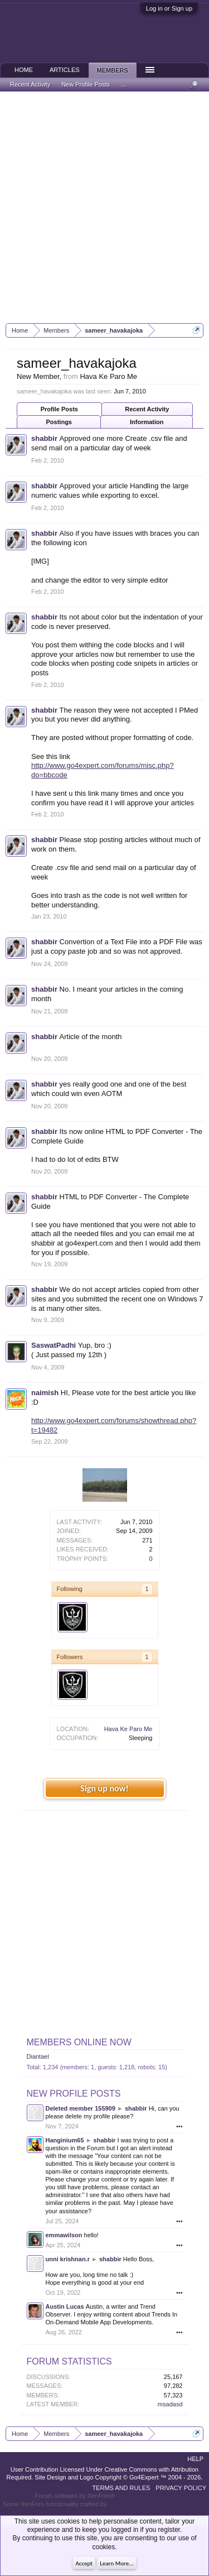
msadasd (170, 2404)
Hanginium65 (65, 2140)
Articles (65, 69)
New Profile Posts (74, 2093)
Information (147, 422)
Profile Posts (59, 409)
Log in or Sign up (169, 8)
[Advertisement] (104, 207)
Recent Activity (147, 409)
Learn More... (116, 2563)
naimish (45, 1392)
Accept (84, 2563)
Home (23, 69)
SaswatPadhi (53, 1345)
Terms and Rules (121, 2487)
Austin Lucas (65, 2306)
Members (112, 70)
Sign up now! (104, 1788)
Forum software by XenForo (75, 2495)
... (123, 84)
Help (195, 2458)
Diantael (38, 2056)
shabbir (44, 438)
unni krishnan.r (68, 2259)
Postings (59, 422)
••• (179, 2126)
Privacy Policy (180, 2487)
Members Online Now (79, 2042)
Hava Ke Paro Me (128, 1729)
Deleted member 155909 (80, 2108)
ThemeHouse (126, 2504)
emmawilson (64, 2235)
